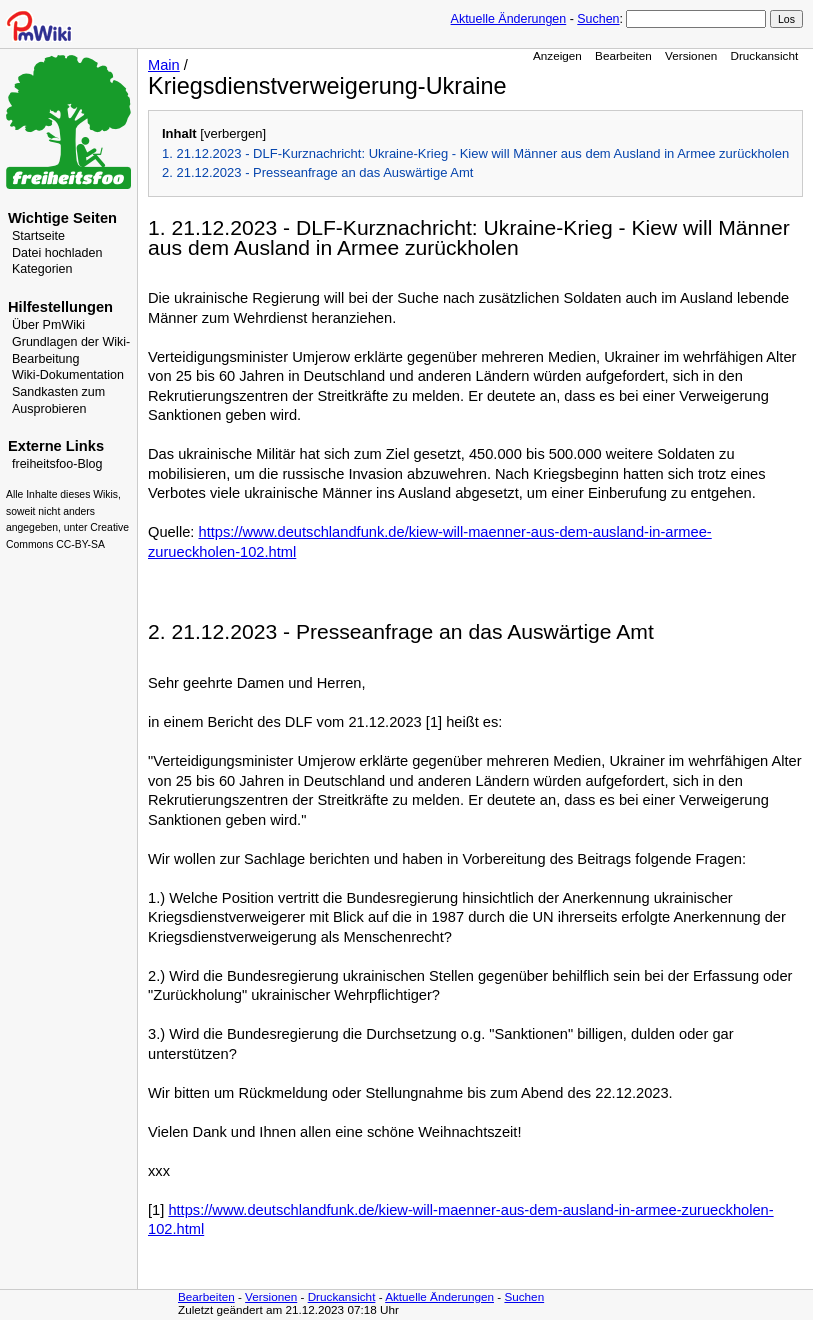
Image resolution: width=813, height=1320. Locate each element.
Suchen (598, 19)
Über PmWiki (48, 325)
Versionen (691, 55)
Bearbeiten (623, 55)
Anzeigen (557, 55)
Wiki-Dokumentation (68, 375)
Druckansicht (764, 55)
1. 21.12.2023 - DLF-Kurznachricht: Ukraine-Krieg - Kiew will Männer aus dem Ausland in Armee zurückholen (475, 153)
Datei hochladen (57, 253)
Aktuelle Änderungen (509, 19)
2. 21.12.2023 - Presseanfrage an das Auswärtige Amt (317, 172)
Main (164, 65)
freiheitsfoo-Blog (57, 464)
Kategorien (42, 269)
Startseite (38, 236)
